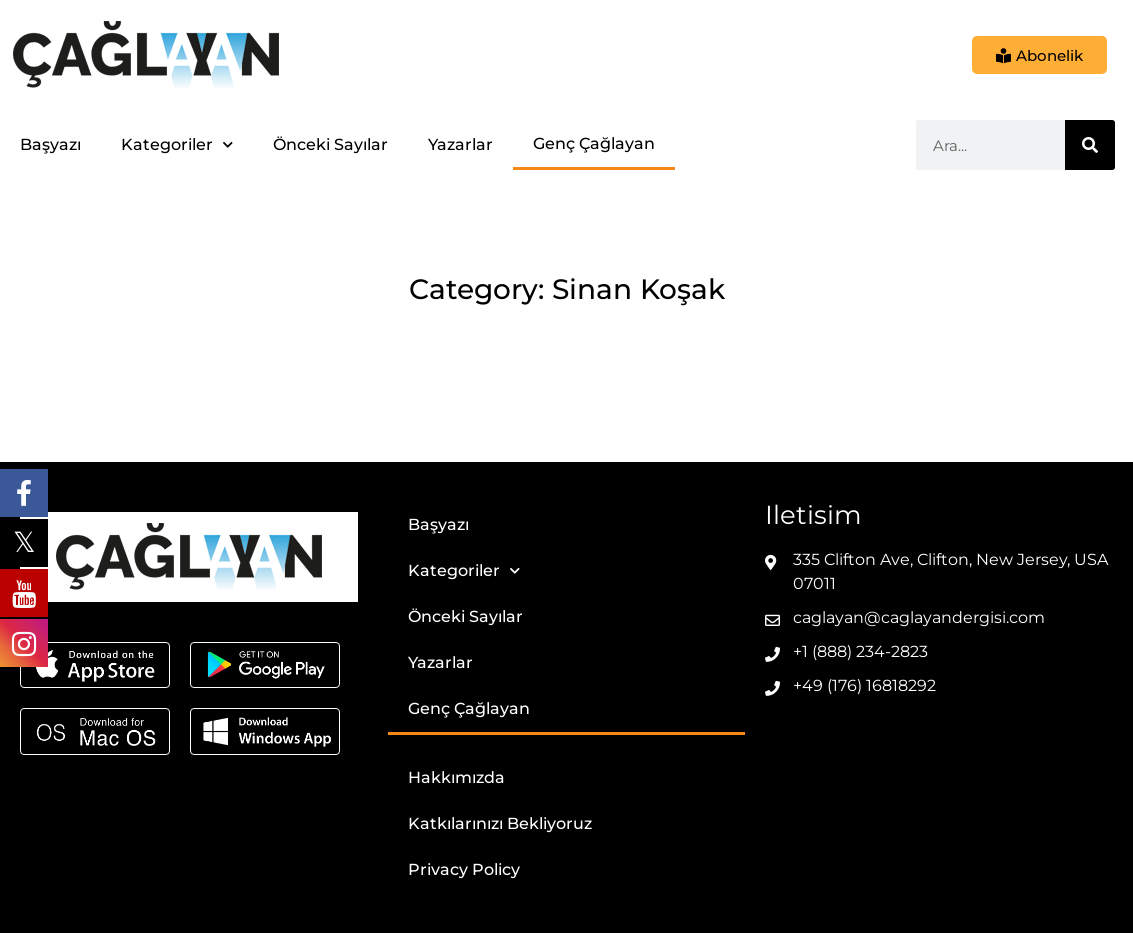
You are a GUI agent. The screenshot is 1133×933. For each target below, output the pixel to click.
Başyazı (50, 144)
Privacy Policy (464, 869)
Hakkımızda (456, 777)
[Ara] (1090, 145)
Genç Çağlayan (594, 143)
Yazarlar (460, 144)
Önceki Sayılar (330, 144)
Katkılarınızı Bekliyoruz (500, 823)
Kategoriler (177, 144)
